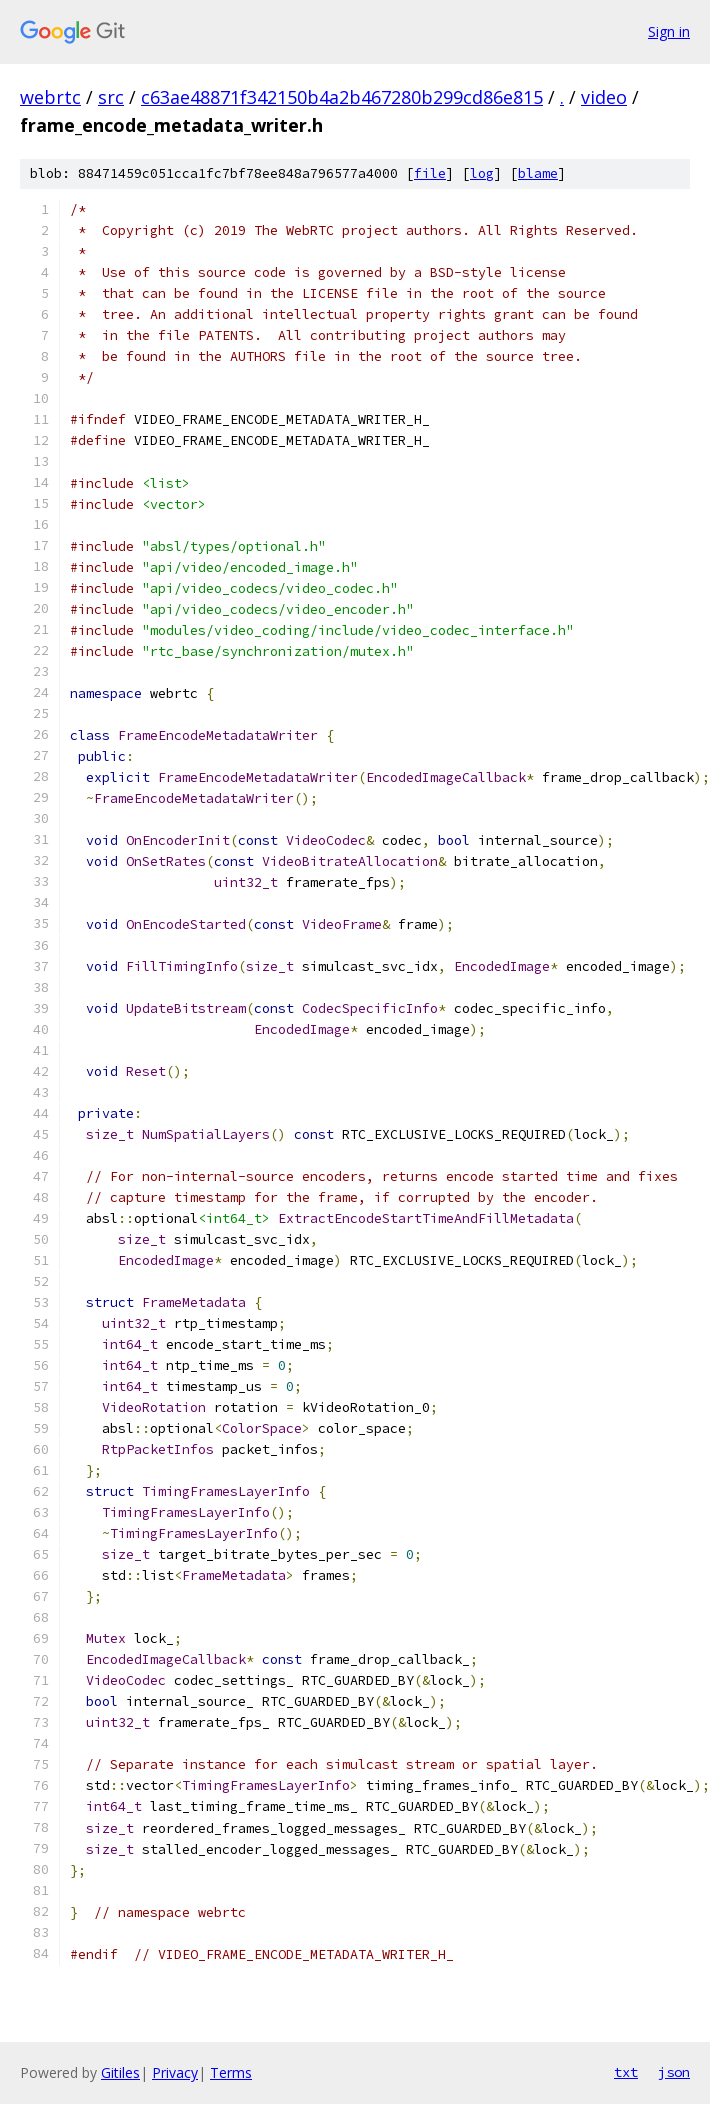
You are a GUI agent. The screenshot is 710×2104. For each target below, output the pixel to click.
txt (626, 2072)
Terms (231, 2072)
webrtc (50, 97)
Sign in (669, 31)
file (430, 173)
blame (538, 173)
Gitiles (120, 2072)
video (604, 97)
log (482, 173)
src (111, 97)
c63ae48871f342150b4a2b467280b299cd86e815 (342, 97)
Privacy (175, 2072)
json (674, 2072)
